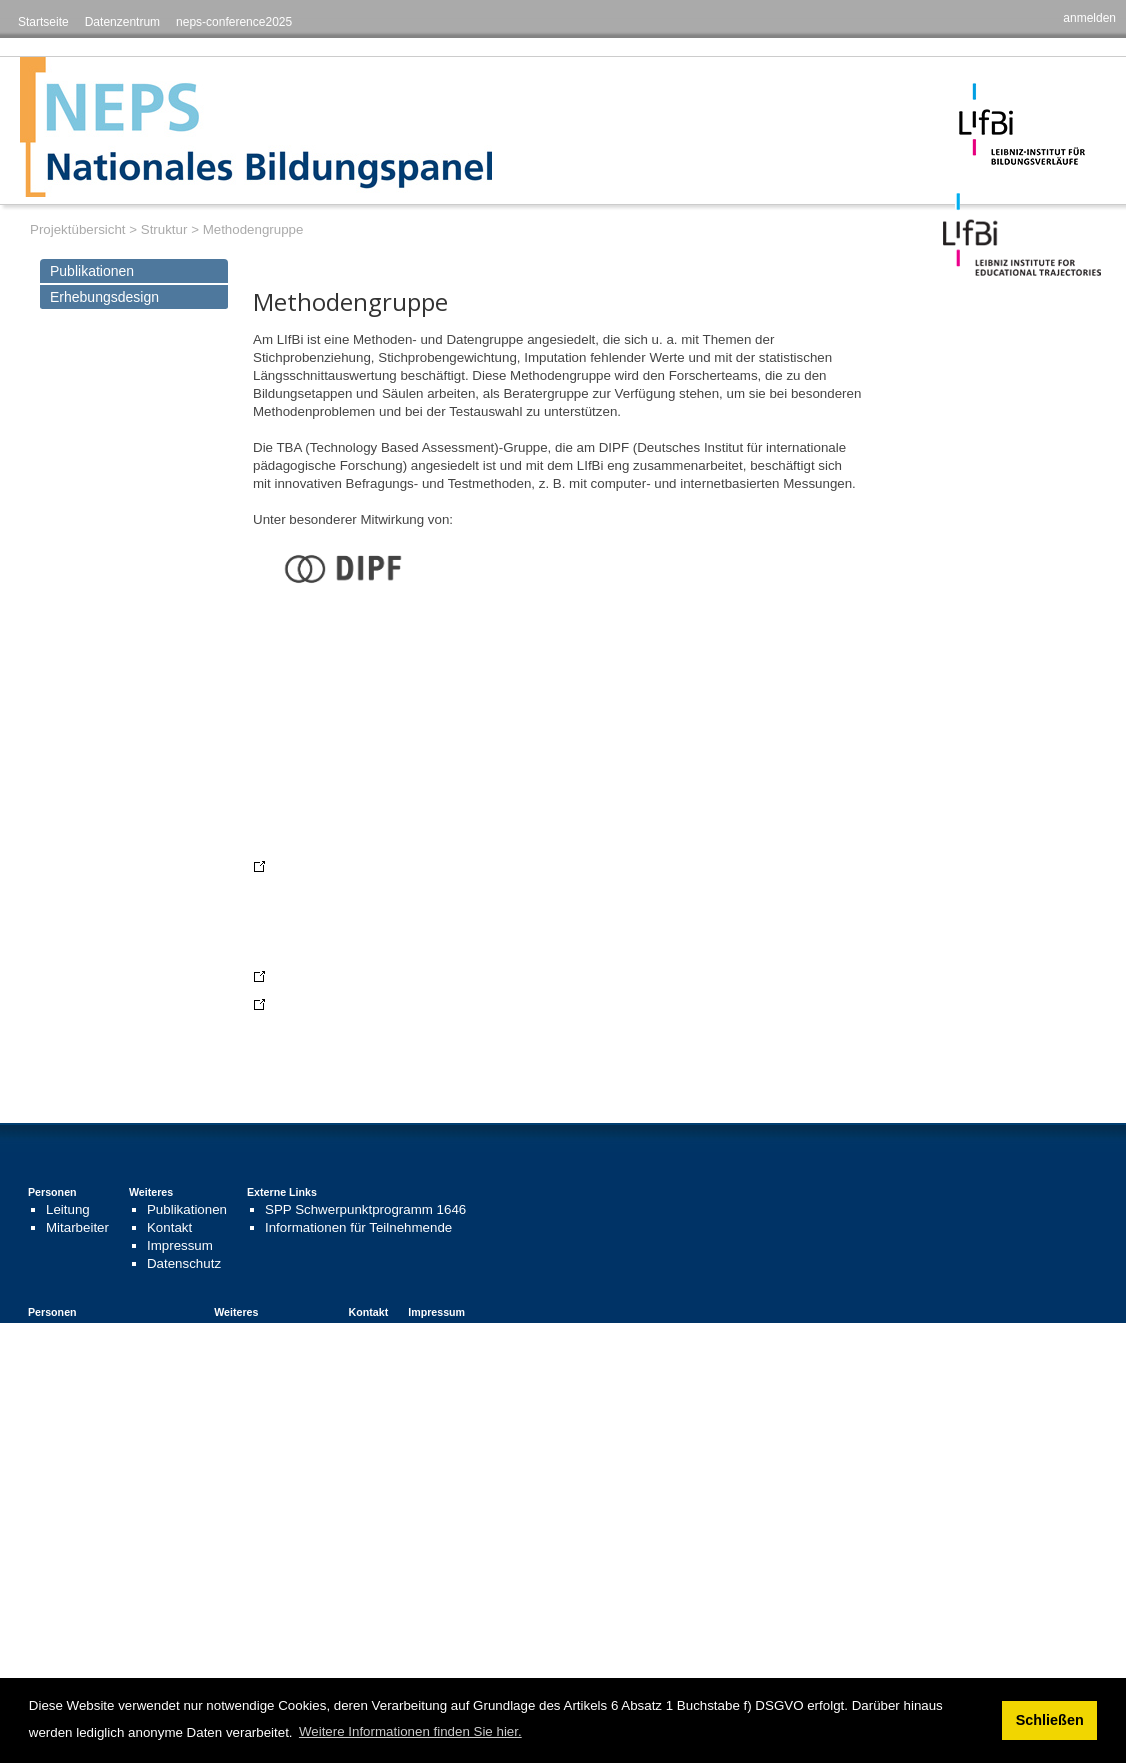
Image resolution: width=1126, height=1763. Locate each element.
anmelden (1089, 18)
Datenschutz (184, 1263)
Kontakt (169, 1227)
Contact (328, 1432)
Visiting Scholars (95, 1503)
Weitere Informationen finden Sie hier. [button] (410, 1731)
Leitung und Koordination (120, 1329)
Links (247, 1347)
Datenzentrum (122, 22)
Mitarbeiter (77, 1227)
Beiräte (67, 1347)
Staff (59, 1485)
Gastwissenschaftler (105, 1383)
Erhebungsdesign (104, 297)
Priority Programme (394, 1569)
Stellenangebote (280, 1365)
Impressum (180, 1245)
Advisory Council (95, 1467)
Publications (243, 1449)
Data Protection (253, 1623)
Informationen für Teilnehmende (358, 1227)
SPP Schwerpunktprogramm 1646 (365, 1209)
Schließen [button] (1050, 1720)
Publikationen (92, 271)
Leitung (68, 1209)
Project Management (107, 1449)
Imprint (227, 1605)
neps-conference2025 (234, 22)
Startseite (43, 22)
